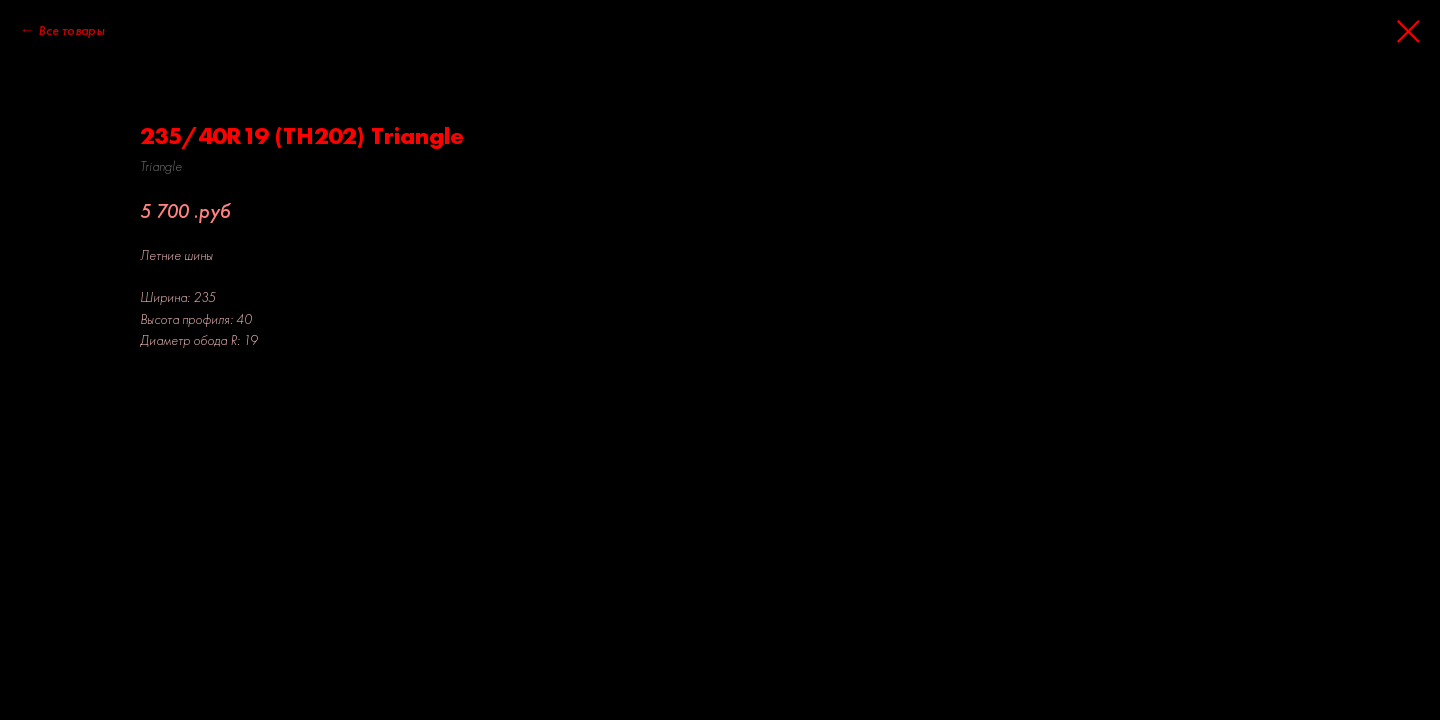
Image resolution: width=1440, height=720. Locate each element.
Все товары (71, 30)
